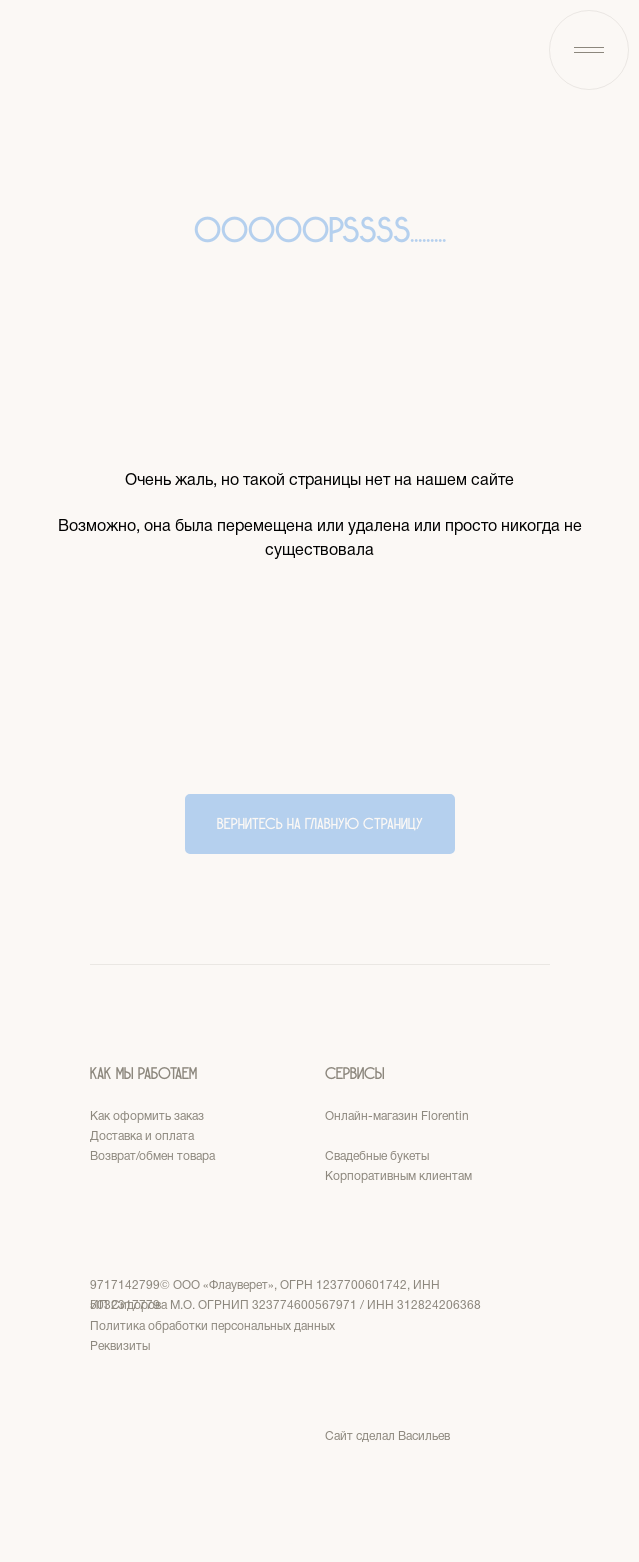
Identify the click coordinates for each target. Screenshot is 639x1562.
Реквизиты (120, 1346)
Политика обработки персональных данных (212, 1326)
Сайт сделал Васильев (387, 1436)
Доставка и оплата (142, 1136)
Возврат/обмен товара (152, 1156)
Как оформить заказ (147, 1116)
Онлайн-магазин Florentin (397, 1116)
